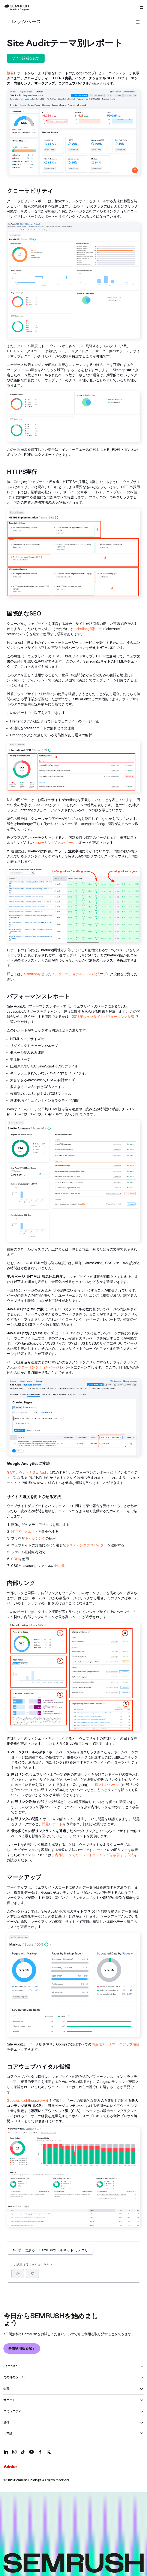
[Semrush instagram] (14, 2452)
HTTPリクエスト (24, 1531)
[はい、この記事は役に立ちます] (17, 2273)
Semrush (10, 2366)
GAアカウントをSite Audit (27, 1472)
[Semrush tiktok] (23, 2452)
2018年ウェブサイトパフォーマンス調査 (103, 1016)
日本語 (7, 2433)
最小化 (60, 1566)
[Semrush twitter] (48, 2452)
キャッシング (35, 1538)
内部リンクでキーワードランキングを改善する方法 (94, 1855)
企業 (6, 2388)
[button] (32, 2273)
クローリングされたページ (54, 842)
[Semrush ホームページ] (16, 7)
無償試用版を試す (22, 2348)
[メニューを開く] (142, 7)
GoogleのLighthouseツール (28, 2100)
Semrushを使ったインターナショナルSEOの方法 (62, 974)
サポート (9, 2400)
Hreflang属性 (86, 629)
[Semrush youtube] (31, 2452)
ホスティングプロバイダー (86, 1545)
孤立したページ (107, 1784)
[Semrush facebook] (40, 2452)
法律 (6, 2422)
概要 (10, 73)
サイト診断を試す (25, 58)
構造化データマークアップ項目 (116, 2044)
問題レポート (52, 1824)
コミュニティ (12, 2411)
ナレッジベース (24, 22)
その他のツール (13, 2377)
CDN (15, 1559)
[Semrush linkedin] (6, 2452)
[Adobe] (10, 2466)
